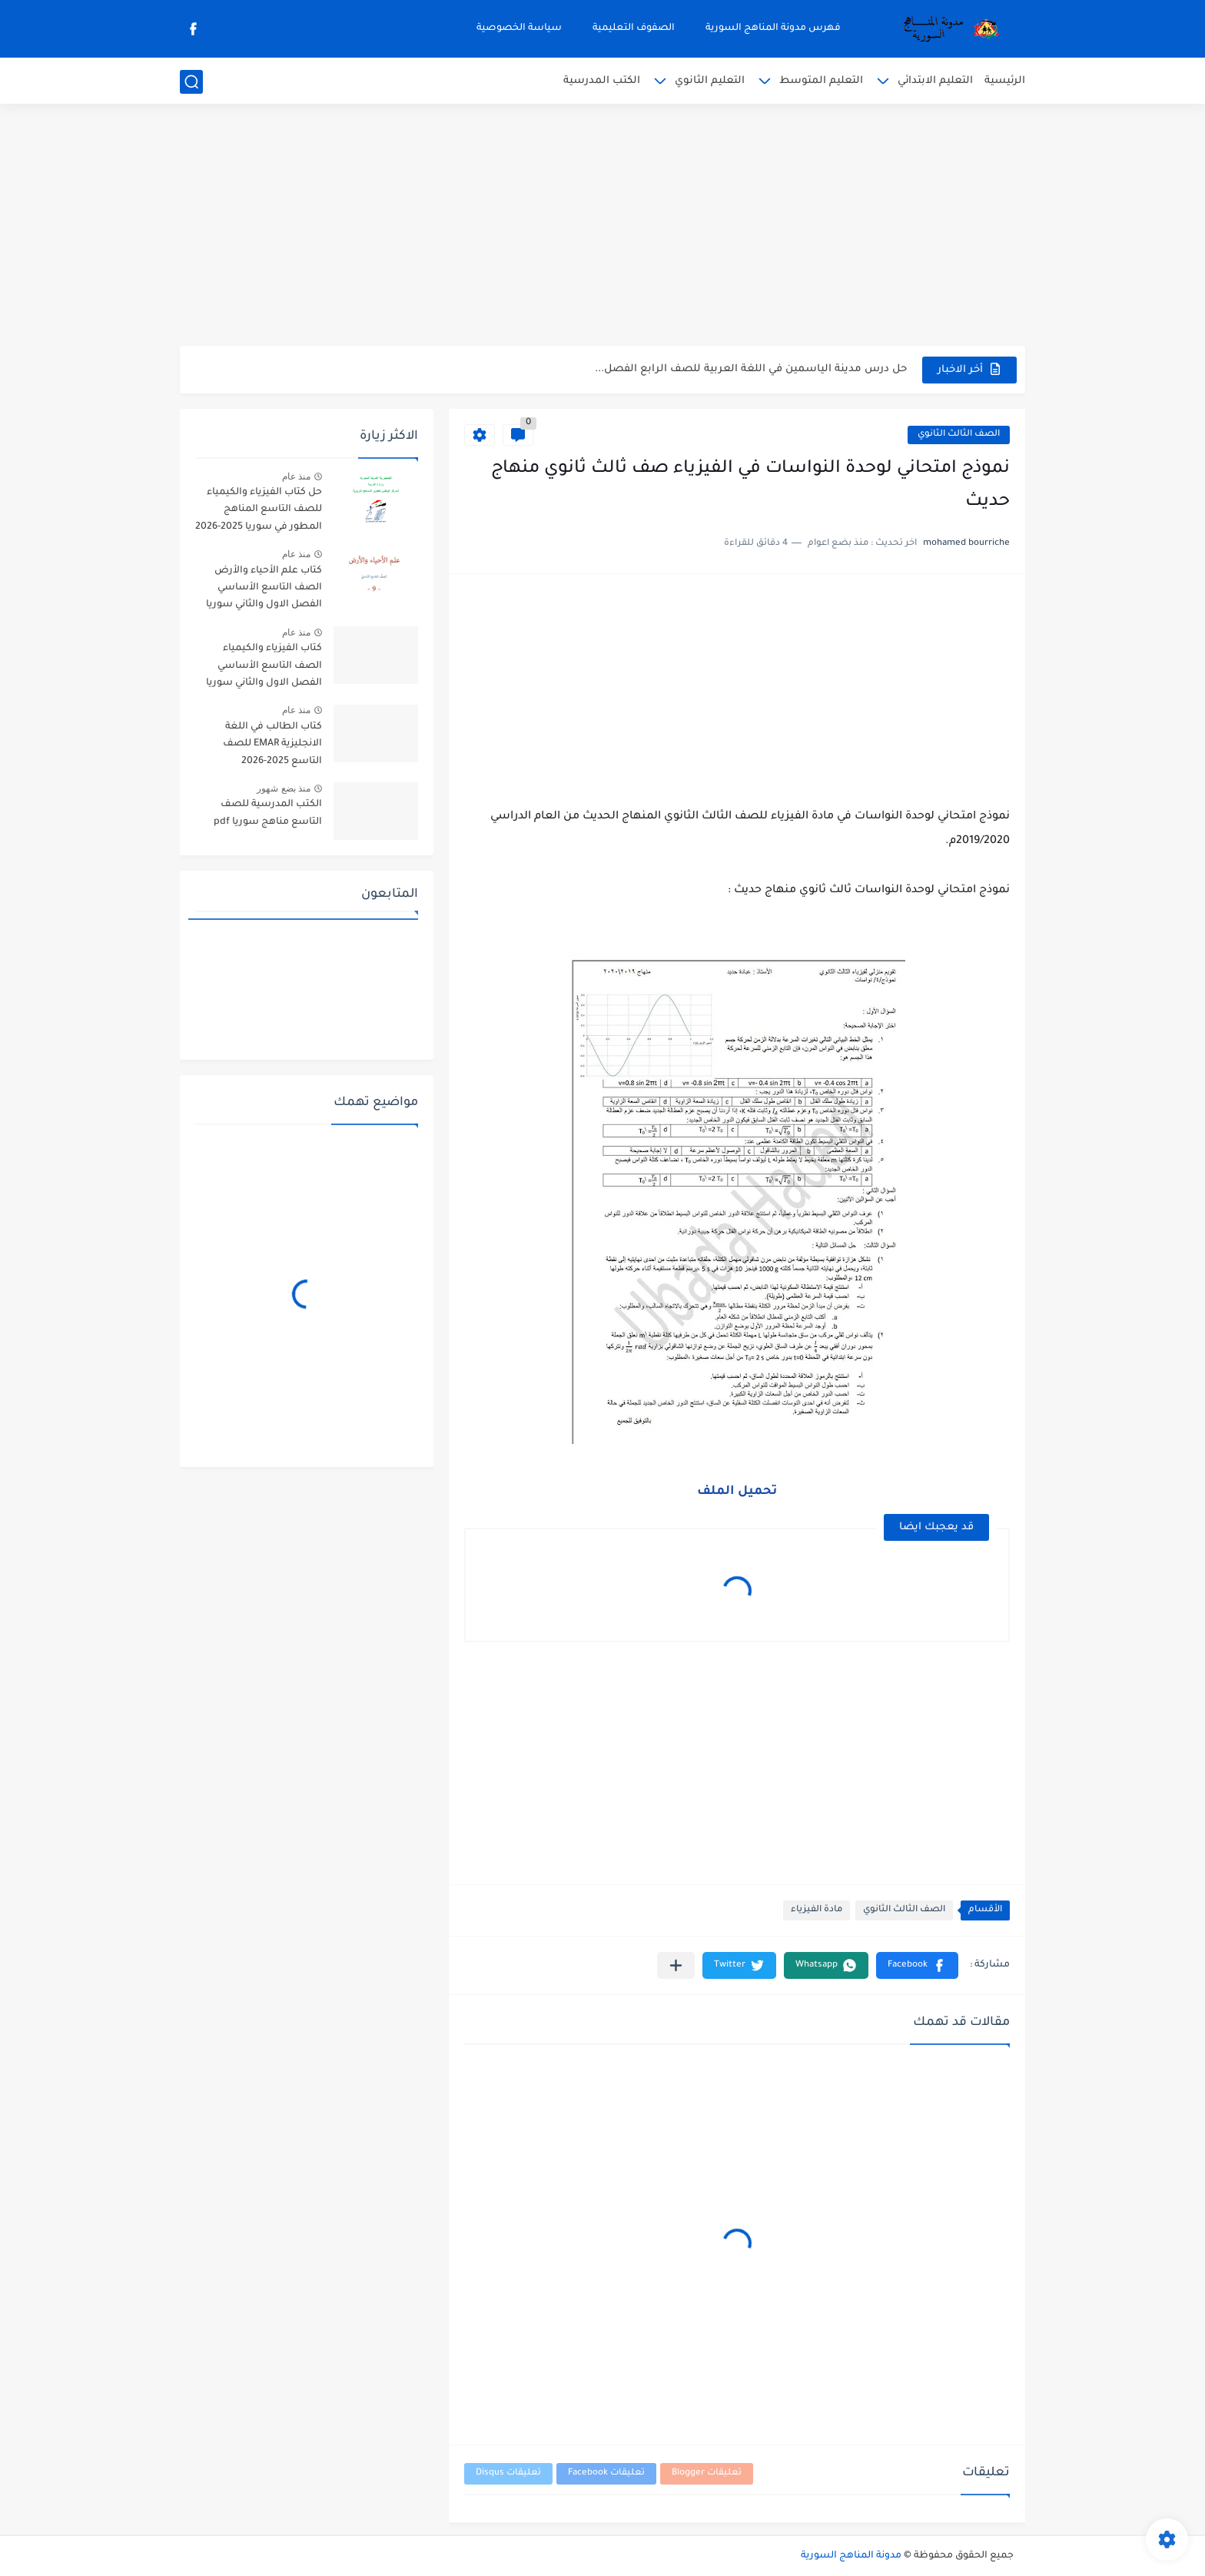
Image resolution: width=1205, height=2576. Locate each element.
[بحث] (191, 82)
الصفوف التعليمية (634, 28)
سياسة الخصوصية (519, 28)
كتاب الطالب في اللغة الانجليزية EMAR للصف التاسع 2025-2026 (272, 744)
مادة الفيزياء (816, 1910)
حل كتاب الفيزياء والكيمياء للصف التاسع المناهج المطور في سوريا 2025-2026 (258, 510)
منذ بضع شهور (283, 788)
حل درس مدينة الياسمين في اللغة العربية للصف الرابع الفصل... (751, 369)
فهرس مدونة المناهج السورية (773, 28)
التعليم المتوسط (821, 81)
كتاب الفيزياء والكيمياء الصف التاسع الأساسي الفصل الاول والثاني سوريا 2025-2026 (264, 668)
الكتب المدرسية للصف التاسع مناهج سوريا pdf (268, 813)
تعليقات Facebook (606, 2473)
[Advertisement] (602, 226)
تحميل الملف (737, 1492)
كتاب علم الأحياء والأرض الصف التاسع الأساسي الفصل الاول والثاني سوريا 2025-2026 (264, 591)
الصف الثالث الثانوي (959, 435)
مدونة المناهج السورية (851, 2556)
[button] (917, 1965)
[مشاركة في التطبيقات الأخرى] (676, 1965)
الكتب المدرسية (601, 81)
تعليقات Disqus (508, 2473)
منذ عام (296, 476)
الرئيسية (1004, 81)
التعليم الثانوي (710, 81)
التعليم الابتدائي (935, 81)
